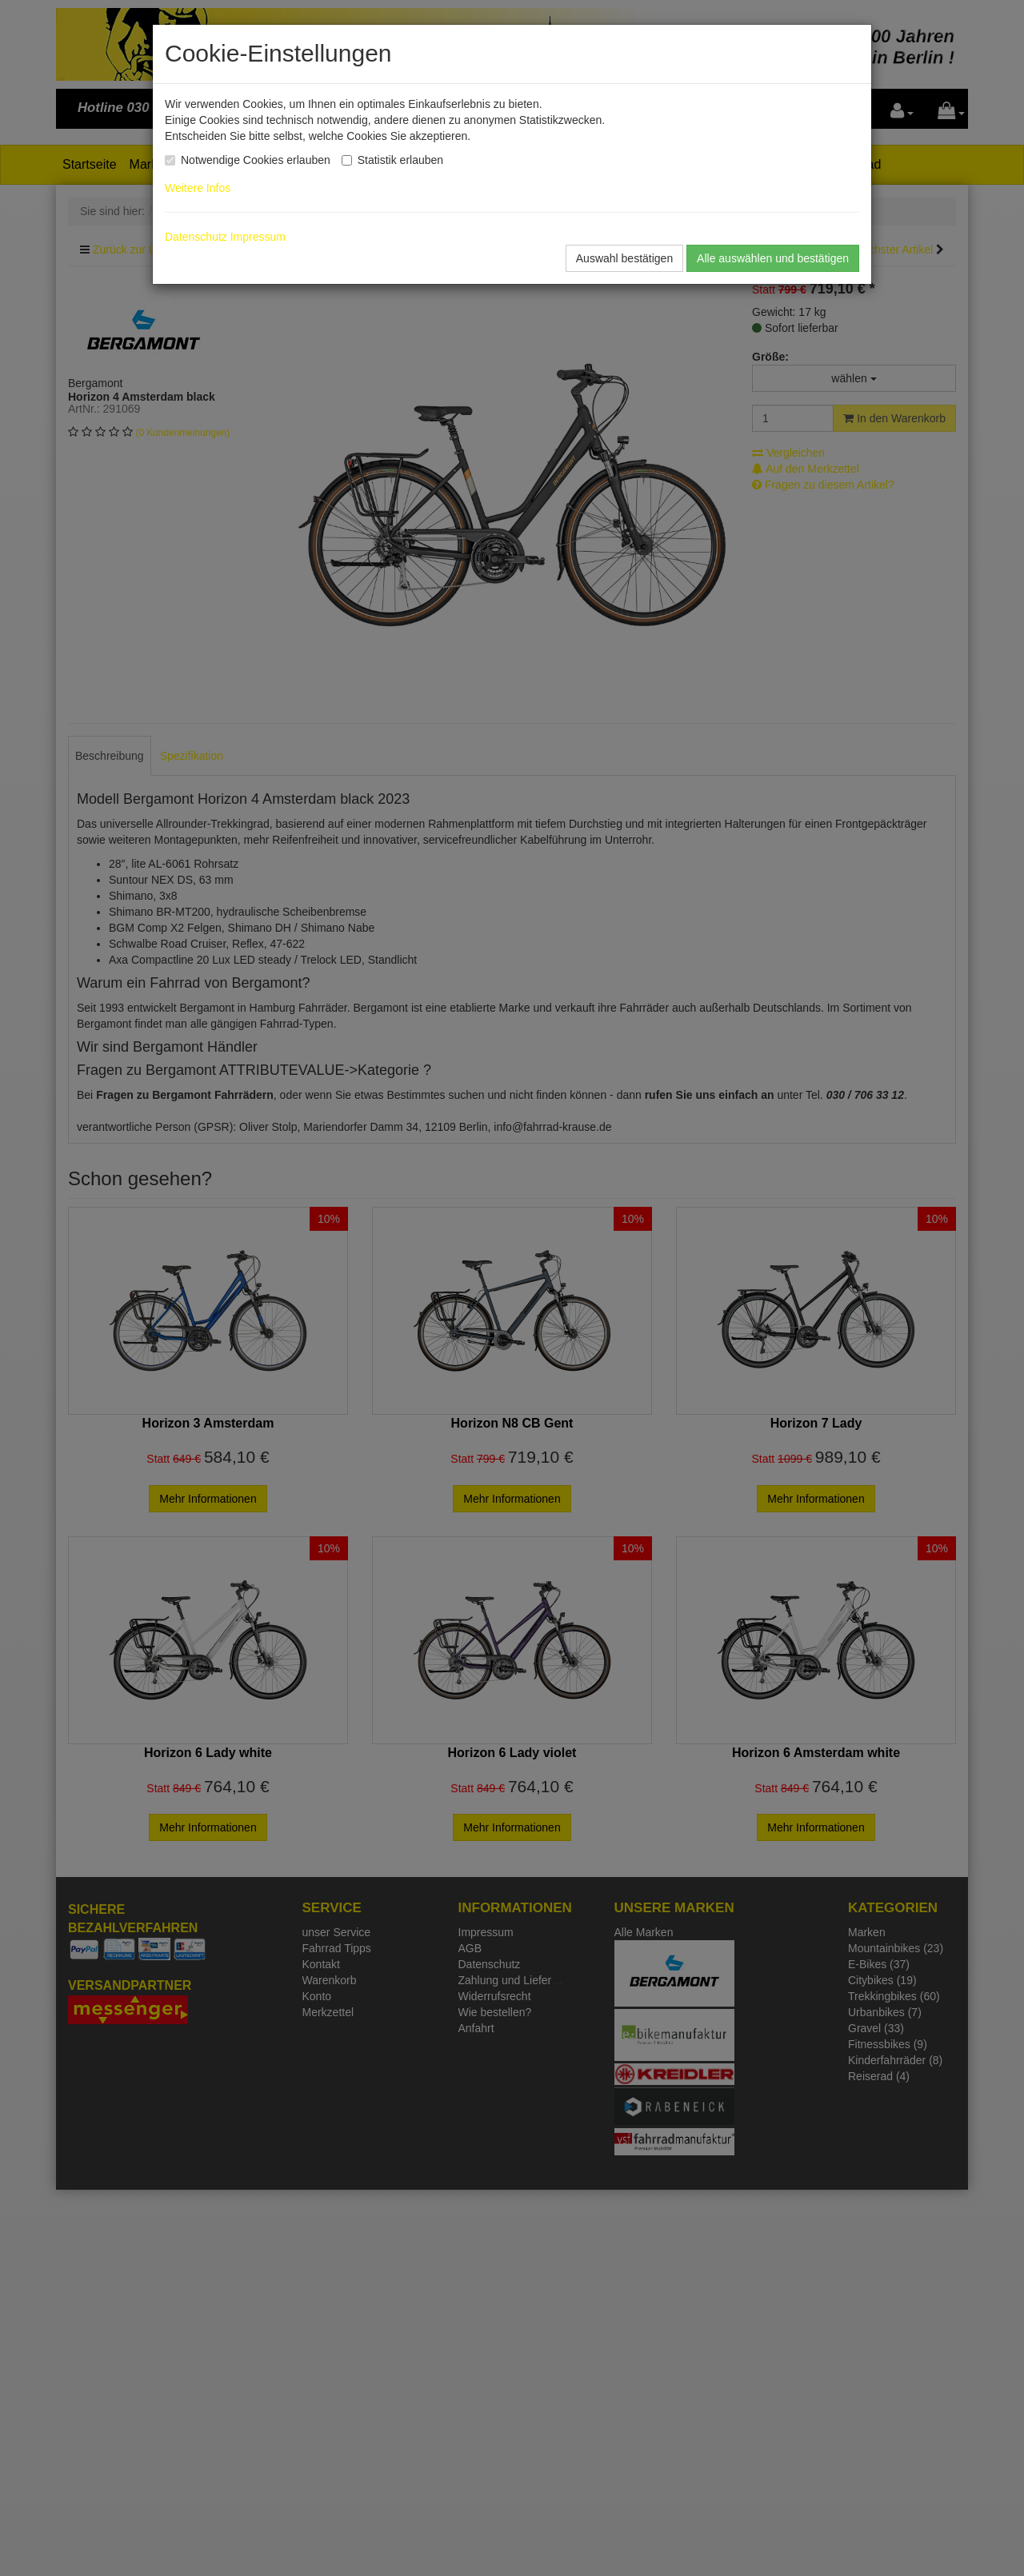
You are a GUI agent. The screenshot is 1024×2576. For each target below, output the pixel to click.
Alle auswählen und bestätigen (773, 258)
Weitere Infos (201, 188)
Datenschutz (196, 236)
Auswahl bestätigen (624, 258)
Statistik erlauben (400, 160)
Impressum (258, 236)
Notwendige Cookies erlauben (255, 160)
